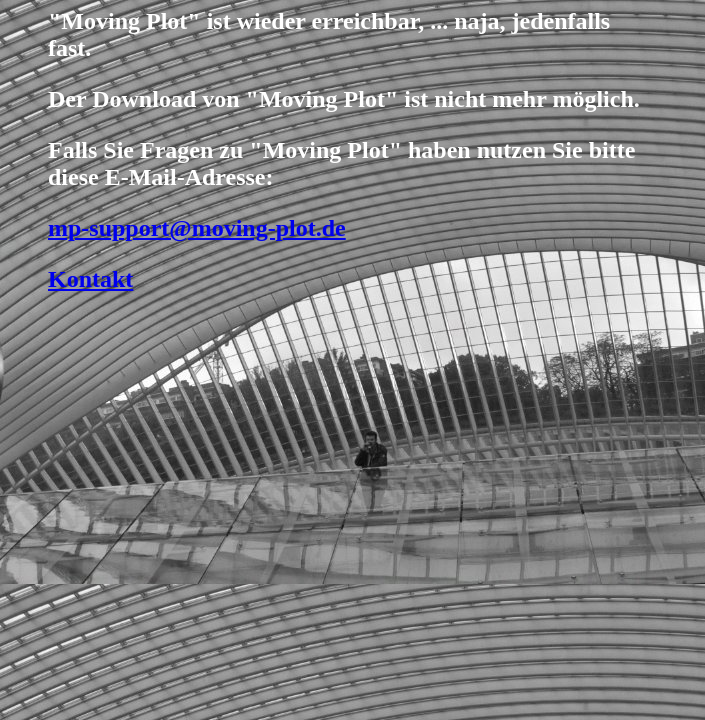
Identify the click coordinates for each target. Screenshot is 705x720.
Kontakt (90, 279)
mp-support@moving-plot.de (197, 228)
